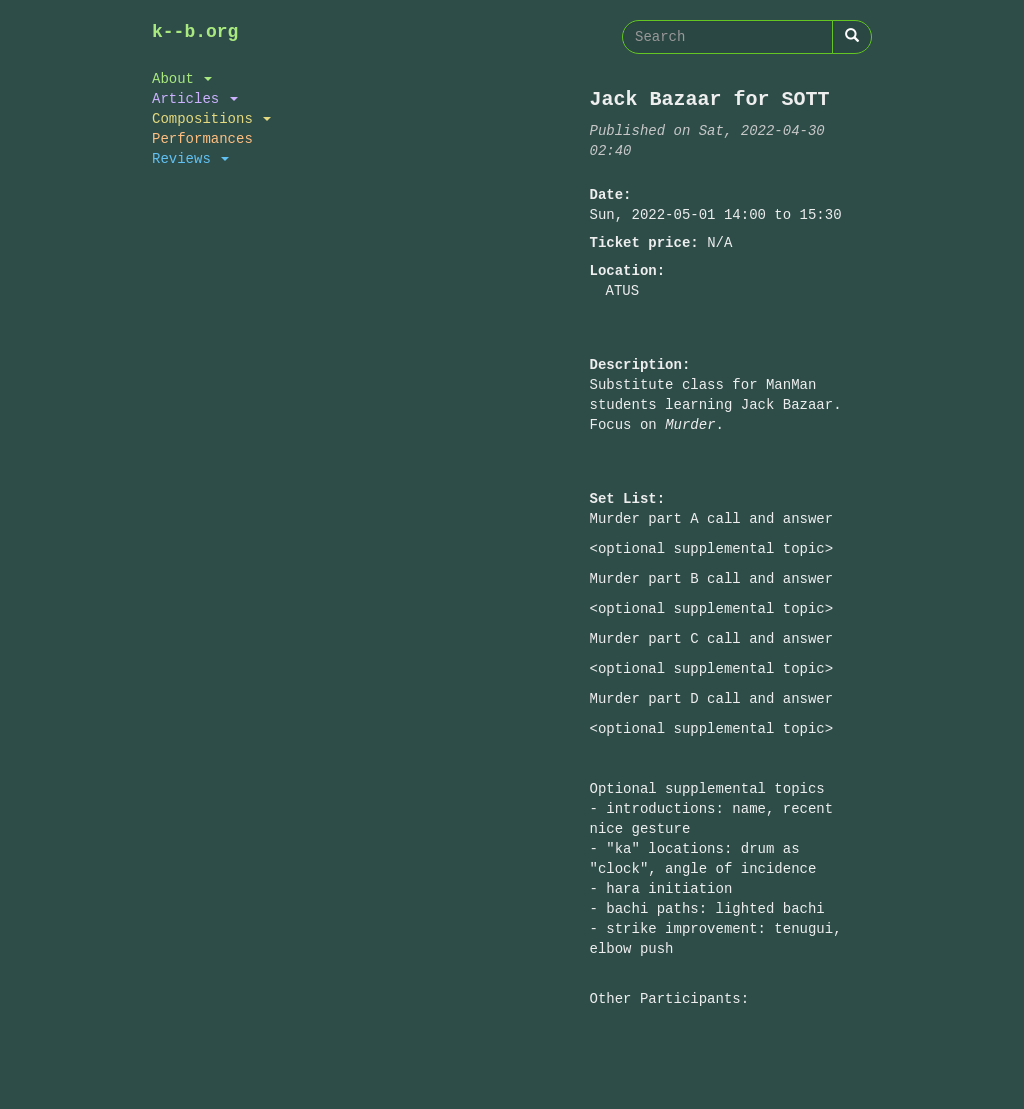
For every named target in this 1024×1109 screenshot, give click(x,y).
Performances (202, 138)
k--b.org (195, 32)
